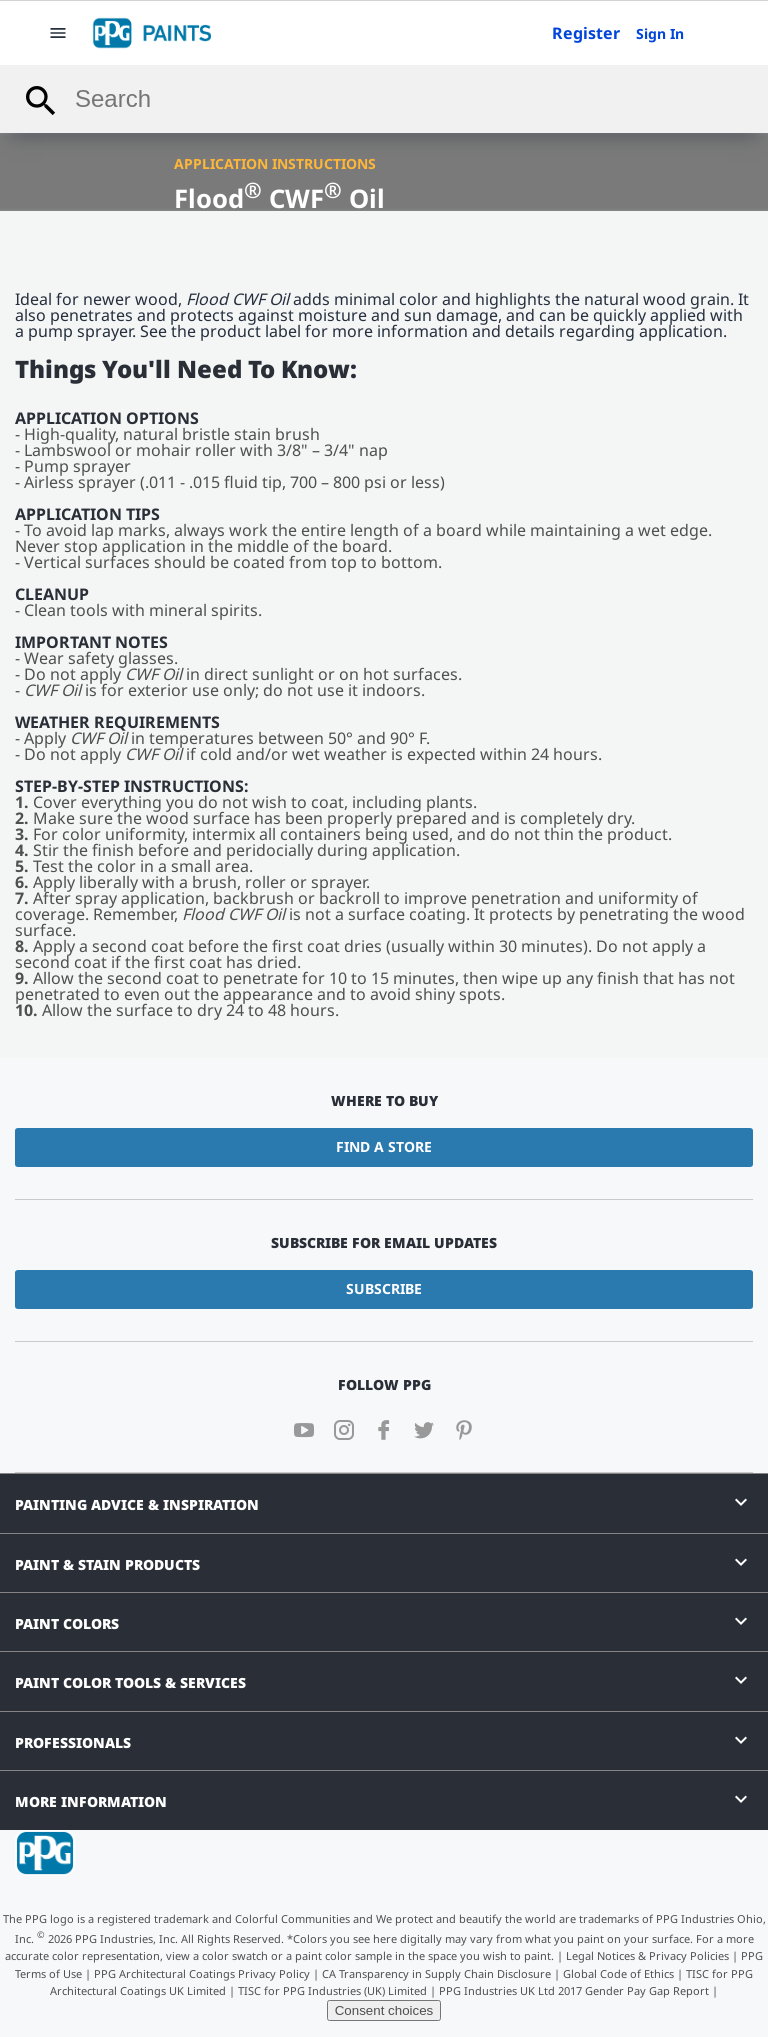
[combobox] (384, 99)
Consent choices (384, 2010)
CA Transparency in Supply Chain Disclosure (436, 1973)
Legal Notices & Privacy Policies (647, 1955)
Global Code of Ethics (618, 1973)
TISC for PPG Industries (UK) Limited (332, 1990)
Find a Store (384, 1146)
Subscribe (384, 1288)
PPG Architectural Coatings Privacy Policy (202, 1973)
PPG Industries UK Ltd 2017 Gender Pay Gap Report (574, 1990)
